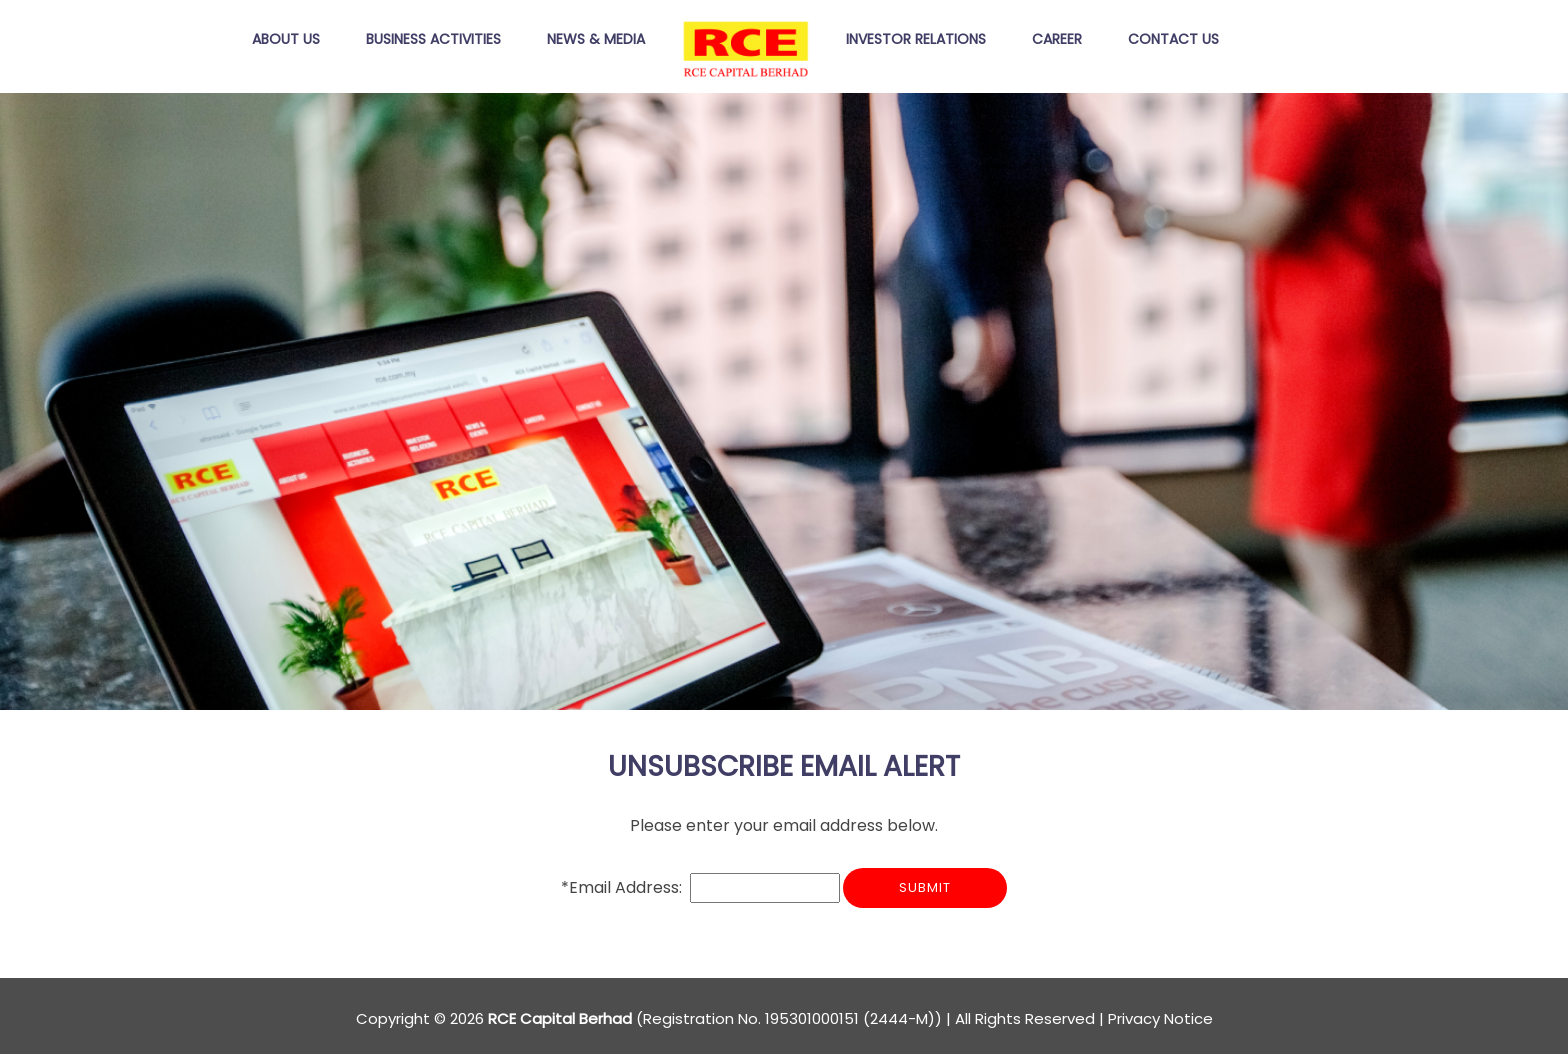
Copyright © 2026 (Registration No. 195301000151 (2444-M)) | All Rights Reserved (725, 1018)
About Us (286, 40)
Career (1057, 40)
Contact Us (1173, 40)
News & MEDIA (596, 40)
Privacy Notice (1160, 1018)
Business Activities (433, 40)
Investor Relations (916, 40)
